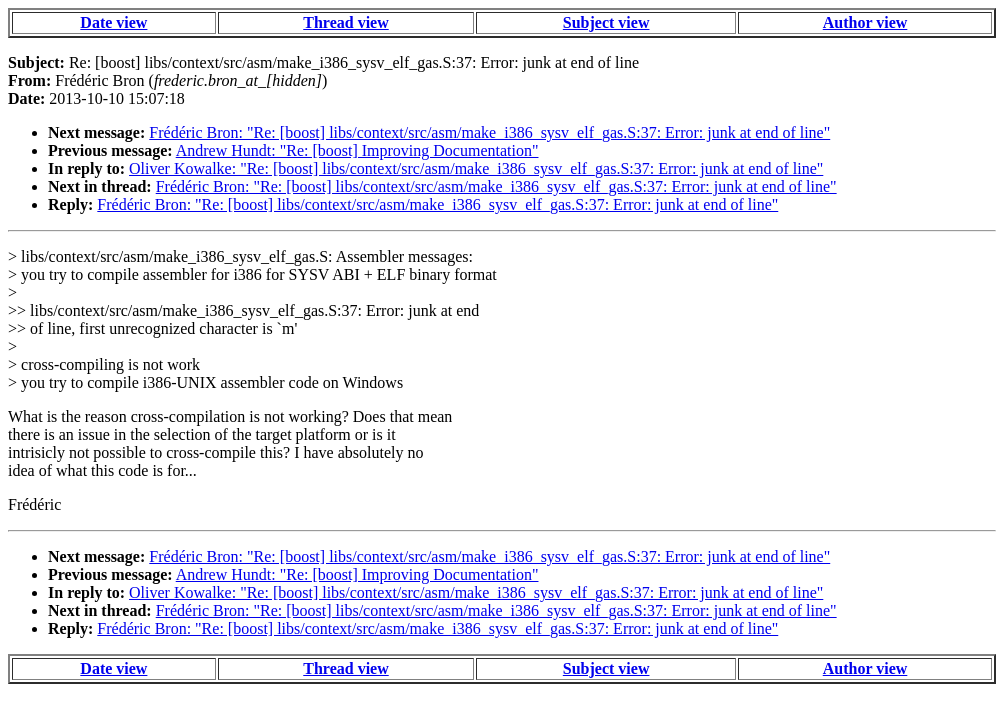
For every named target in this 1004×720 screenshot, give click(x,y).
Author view (865, 22)
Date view (113, 22)
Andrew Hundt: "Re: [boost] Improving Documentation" (357, 150)
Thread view (345, 22)
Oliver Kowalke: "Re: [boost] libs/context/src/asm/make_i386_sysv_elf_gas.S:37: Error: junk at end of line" (476, 168)
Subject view (606, 22)
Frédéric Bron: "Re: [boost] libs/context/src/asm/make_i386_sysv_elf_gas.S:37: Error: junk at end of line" (489, 132)
